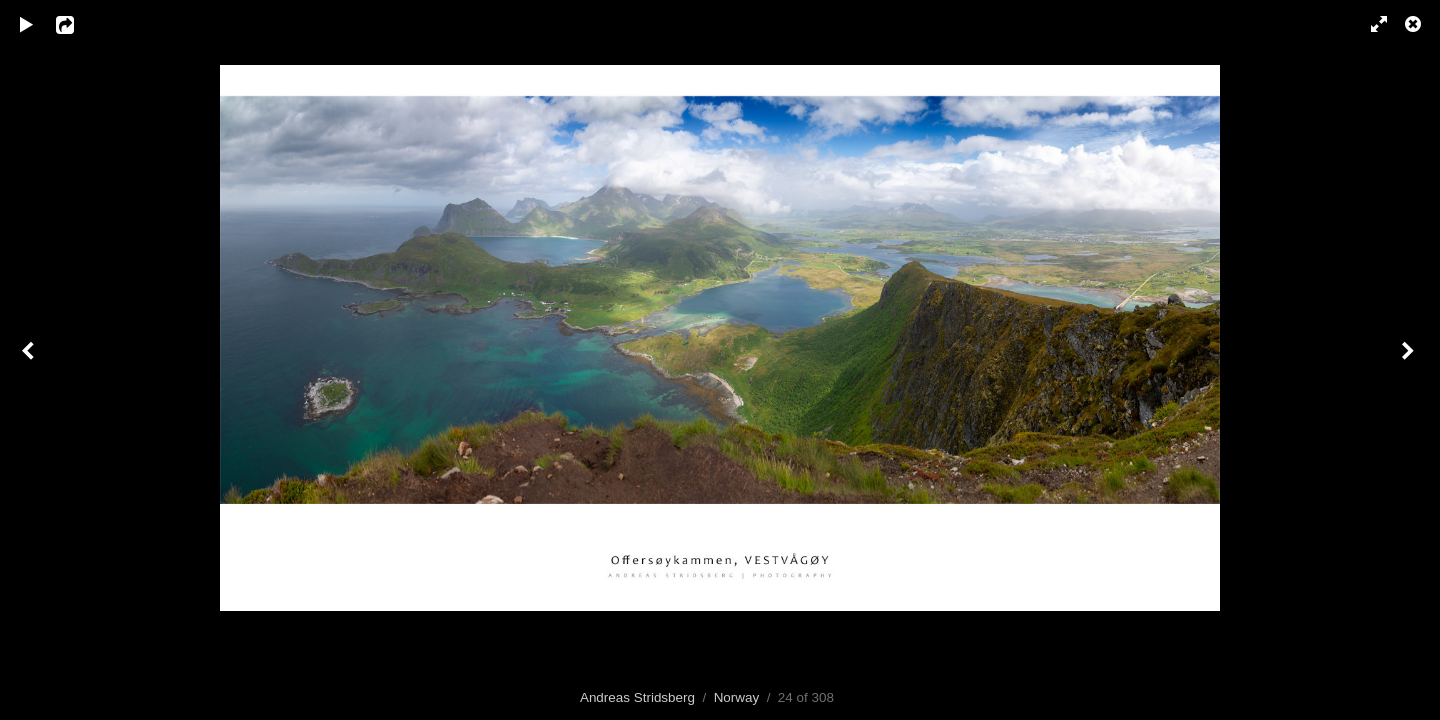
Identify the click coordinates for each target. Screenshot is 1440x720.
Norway (737, 697)
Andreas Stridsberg (637, 697)
